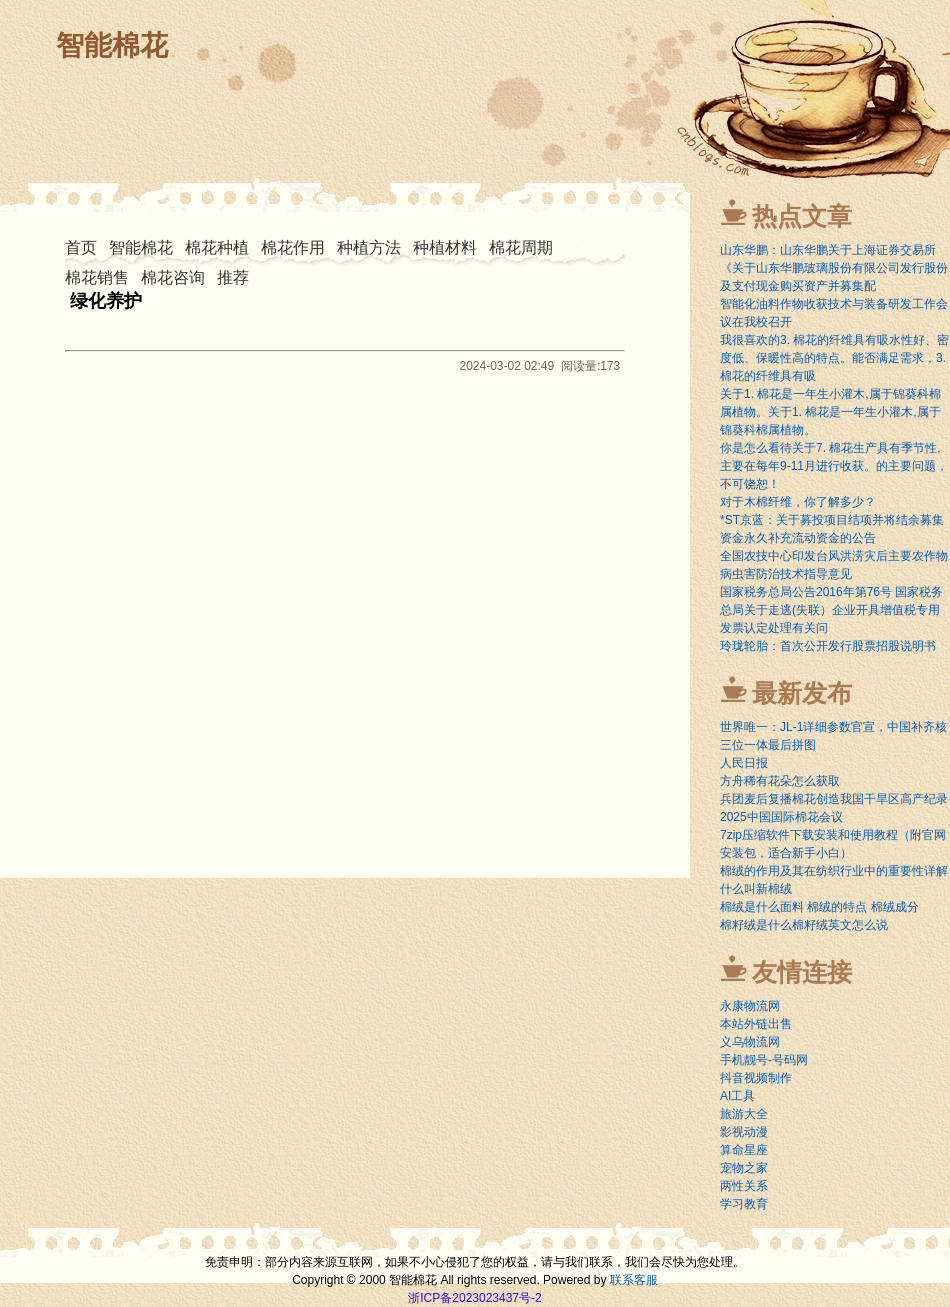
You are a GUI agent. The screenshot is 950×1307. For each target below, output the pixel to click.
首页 (81, 247)
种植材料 (445, 247)
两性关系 (744, 1186)
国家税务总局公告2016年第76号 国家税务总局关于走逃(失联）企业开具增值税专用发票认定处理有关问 (831, 610)
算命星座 (744, 1150)
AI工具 (737, 1096)
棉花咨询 (173, 277)
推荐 (233, 277)
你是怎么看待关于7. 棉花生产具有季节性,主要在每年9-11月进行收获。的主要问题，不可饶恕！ (834, 466)
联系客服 (634, 1280)
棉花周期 (521, 247)
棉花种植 (217, 247)
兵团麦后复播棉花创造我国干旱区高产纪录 (834, 799)
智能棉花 (112, 45)
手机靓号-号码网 (764, 1060)
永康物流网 (750, 1006)
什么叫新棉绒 (756, 889)
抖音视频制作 (756, 1078)
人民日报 (744, 763)
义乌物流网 (750, 1042)
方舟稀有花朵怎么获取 (780, 781)
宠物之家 (744, 1168)
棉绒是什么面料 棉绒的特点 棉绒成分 (819, 907)
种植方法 (369, 247)
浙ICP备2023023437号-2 (474, 1298)
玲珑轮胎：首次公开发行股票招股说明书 (828, 646)
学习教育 (744, 1204)
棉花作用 (293, 247)
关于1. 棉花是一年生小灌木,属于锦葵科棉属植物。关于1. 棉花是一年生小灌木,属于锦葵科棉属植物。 (830, 412)
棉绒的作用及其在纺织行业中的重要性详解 (834, 871)
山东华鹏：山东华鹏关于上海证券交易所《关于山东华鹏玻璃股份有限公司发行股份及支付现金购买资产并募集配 (834, 268)
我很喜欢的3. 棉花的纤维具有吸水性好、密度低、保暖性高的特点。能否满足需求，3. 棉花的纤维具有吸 (834, 358)
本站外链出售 (756, 1024)
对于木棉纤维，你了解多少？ (798, 502)
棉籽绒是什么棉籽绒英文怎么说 (804, 925)
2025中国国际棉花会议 (781, 817)
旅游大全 (744, 1114)
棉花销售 (97, 277)
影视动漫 (744, 1132)
